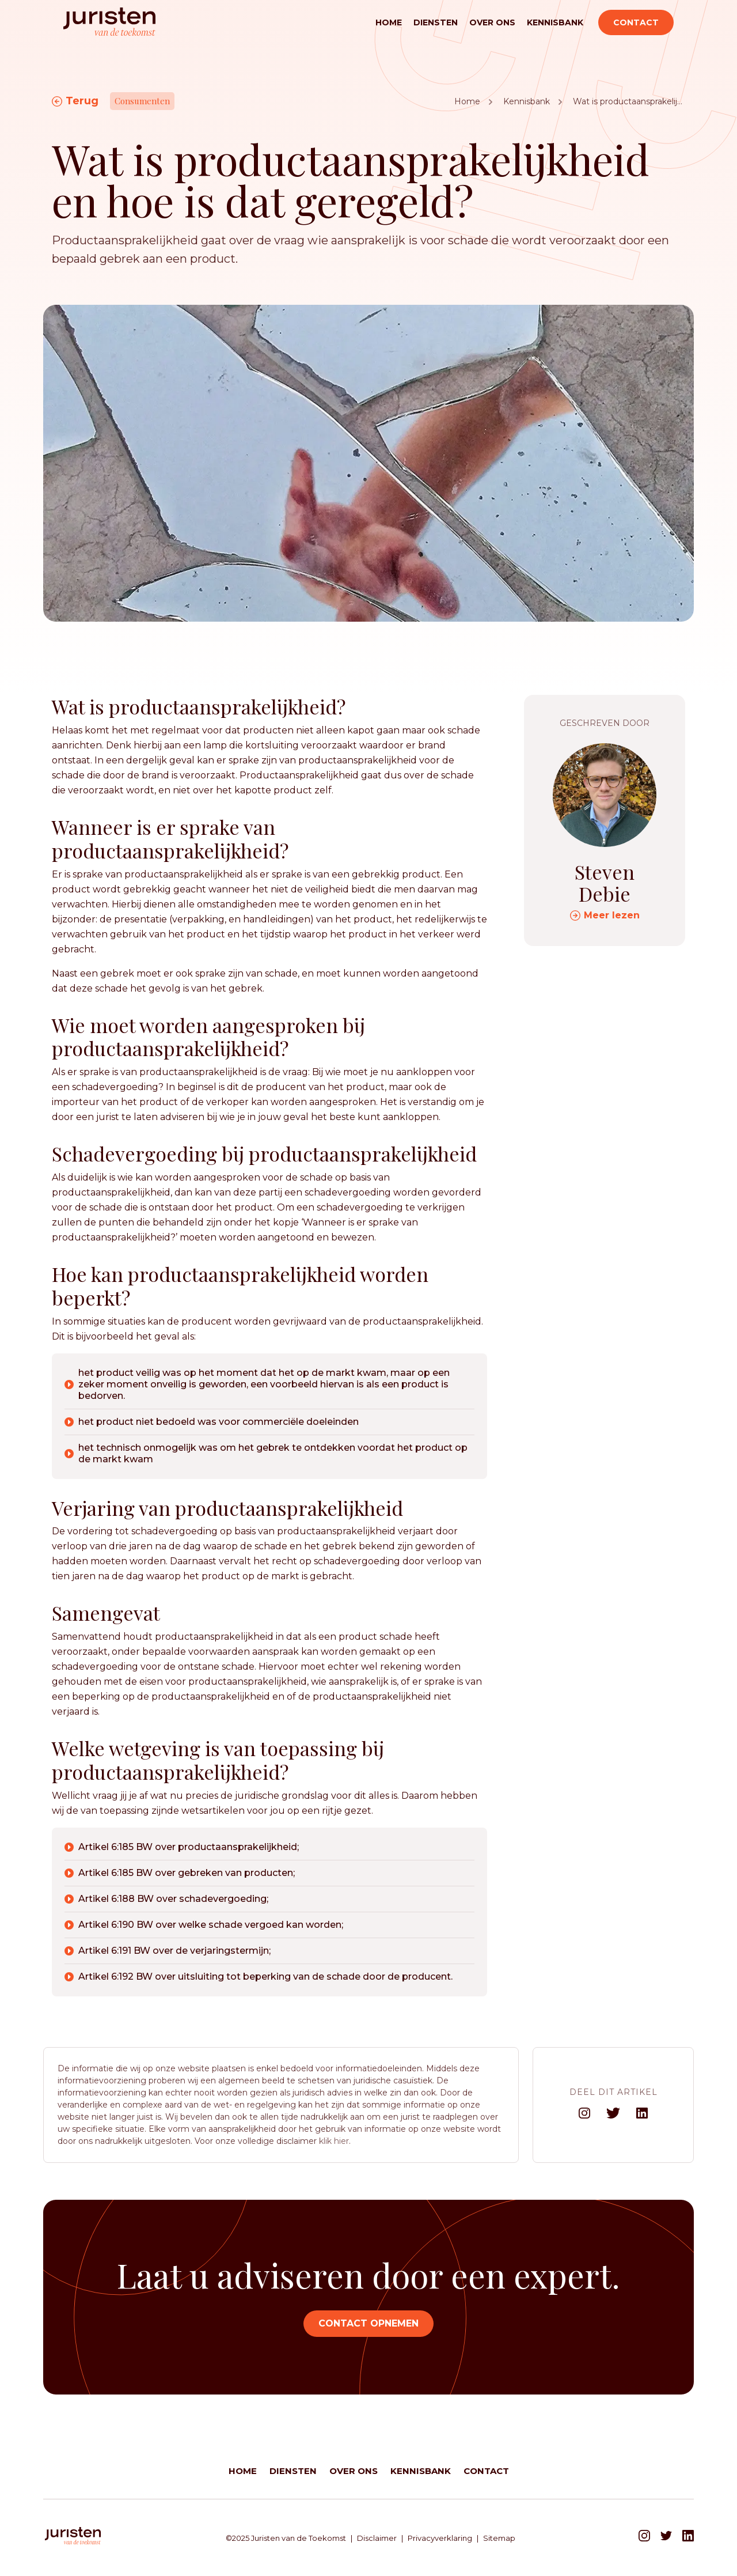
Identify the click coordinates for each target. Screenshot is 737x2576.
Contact (636, 22)
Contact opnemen (368, 2323)
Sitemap (499, 2538)
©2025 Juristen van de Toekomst (286, 2538)
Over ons (492, 22)
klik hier (334, 2141)
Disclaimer (377, 2538)
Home (388, 22)
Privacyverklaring (440, 2538)
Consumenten (142, 101)
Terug (82, 100)
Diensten (435, 22)
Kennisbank (555, 22)
